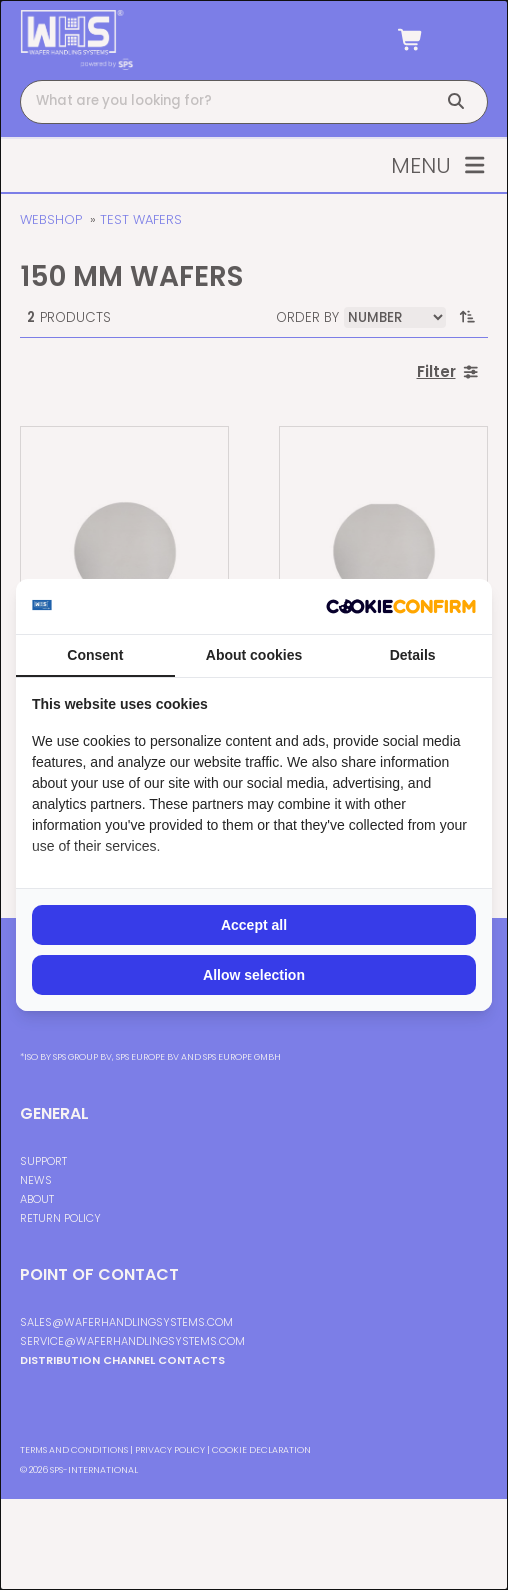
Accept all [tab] (254, 925)
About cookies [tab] (254, 655)
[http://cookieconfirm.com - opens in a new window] (401, 607)
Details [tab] (413, 655)
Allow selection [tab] (254, 975)
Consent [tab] (95, 655)
